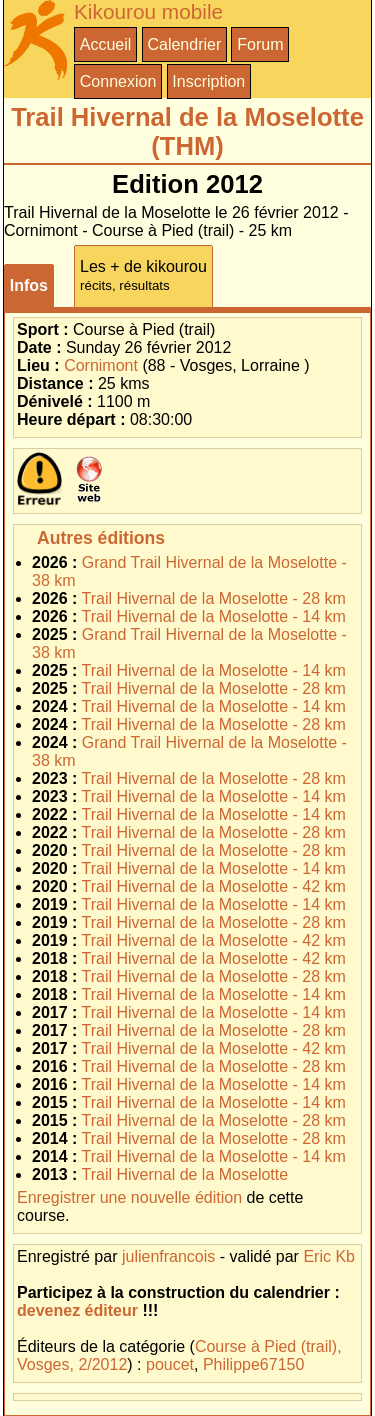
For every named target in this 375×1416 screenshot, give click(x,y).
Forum (260, 44)
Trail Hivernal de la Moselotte (185, 1174)
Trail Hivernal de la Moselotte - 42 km (214, 886)
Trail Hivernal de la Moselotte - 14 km (214, 616)
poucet (170, 1364)
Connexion (118, 81)
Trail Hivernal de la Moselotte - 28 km (214, 598)
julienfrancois (168, 1256)
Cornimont (101, 365)
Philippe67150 (253, 1364)
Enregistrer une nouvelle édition (129, 1197)
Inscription (208, 81)
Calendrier (184, 44)
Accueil (106, 44)
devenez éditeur (77, 1310)
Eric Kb (329, 1256)
